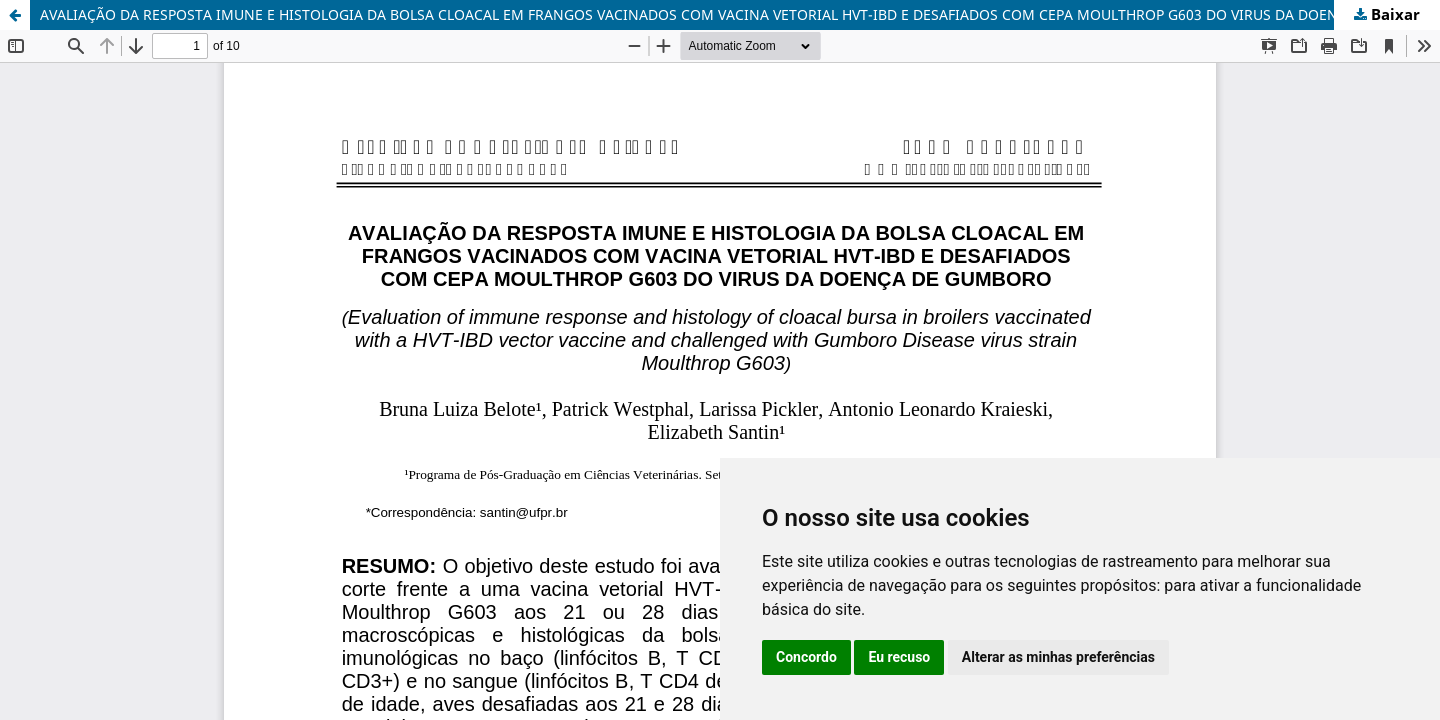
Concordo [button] (806, 657)
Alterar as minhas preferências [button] (1058, 657)
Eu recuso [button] (899, 657)
